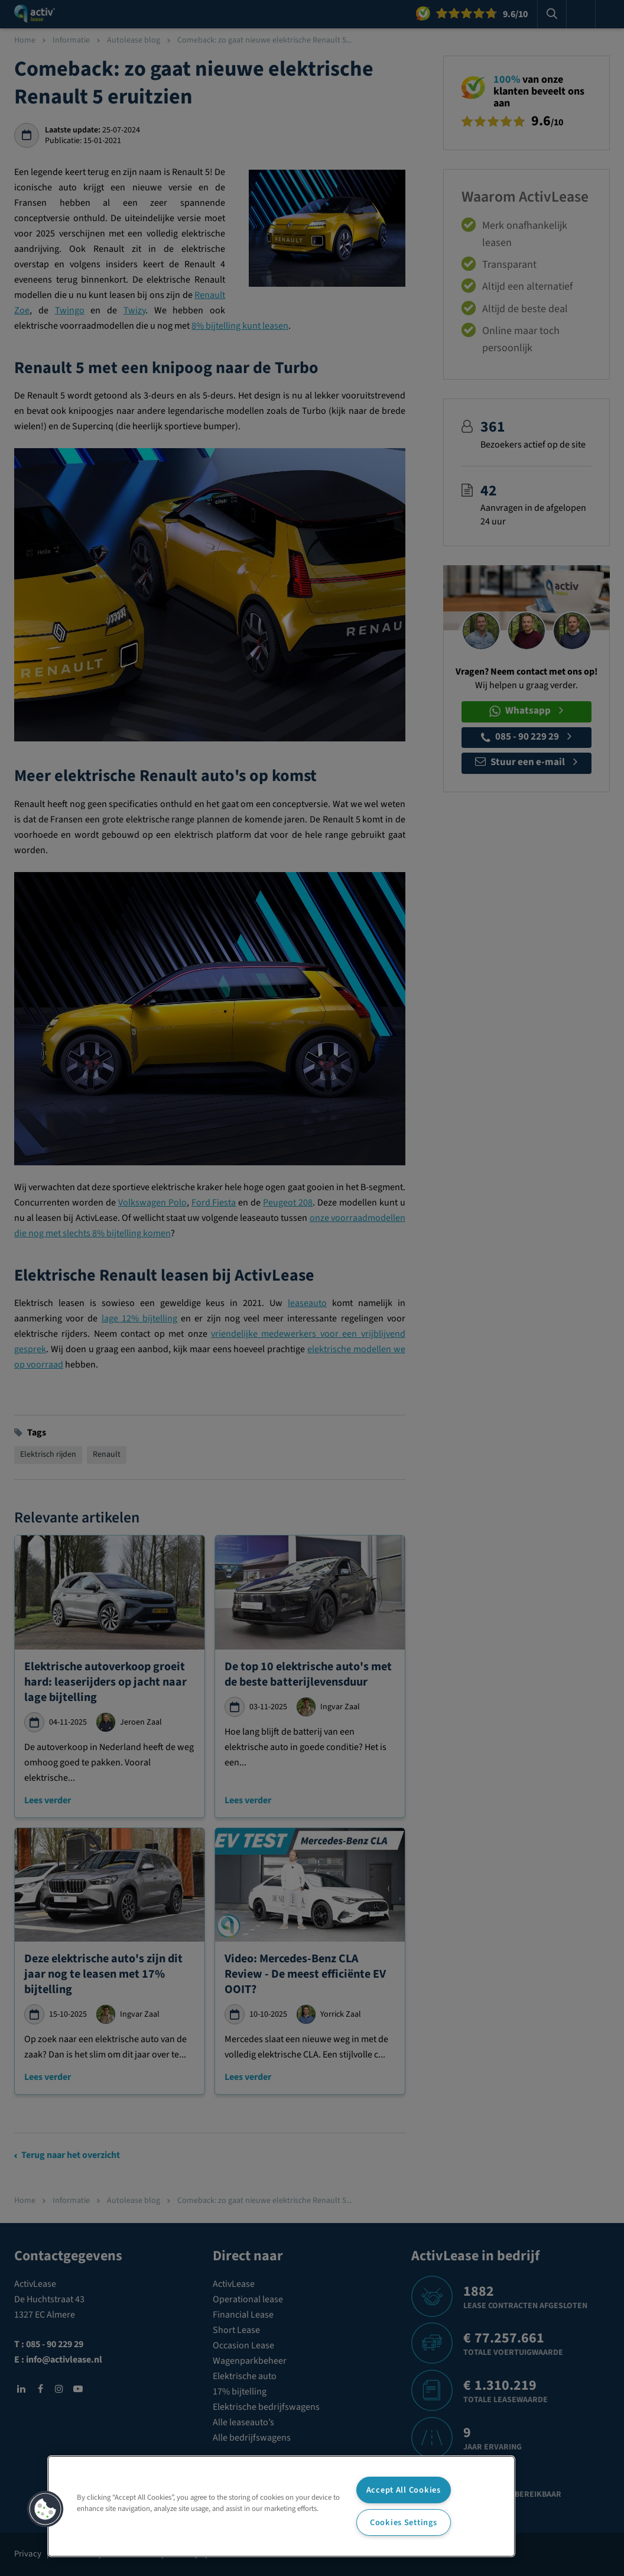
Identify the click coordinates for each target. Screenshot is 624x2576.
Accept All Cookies (403, 2490)
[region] (281, 2506)
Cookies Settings (403, 2522)
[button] (45, 2509)
